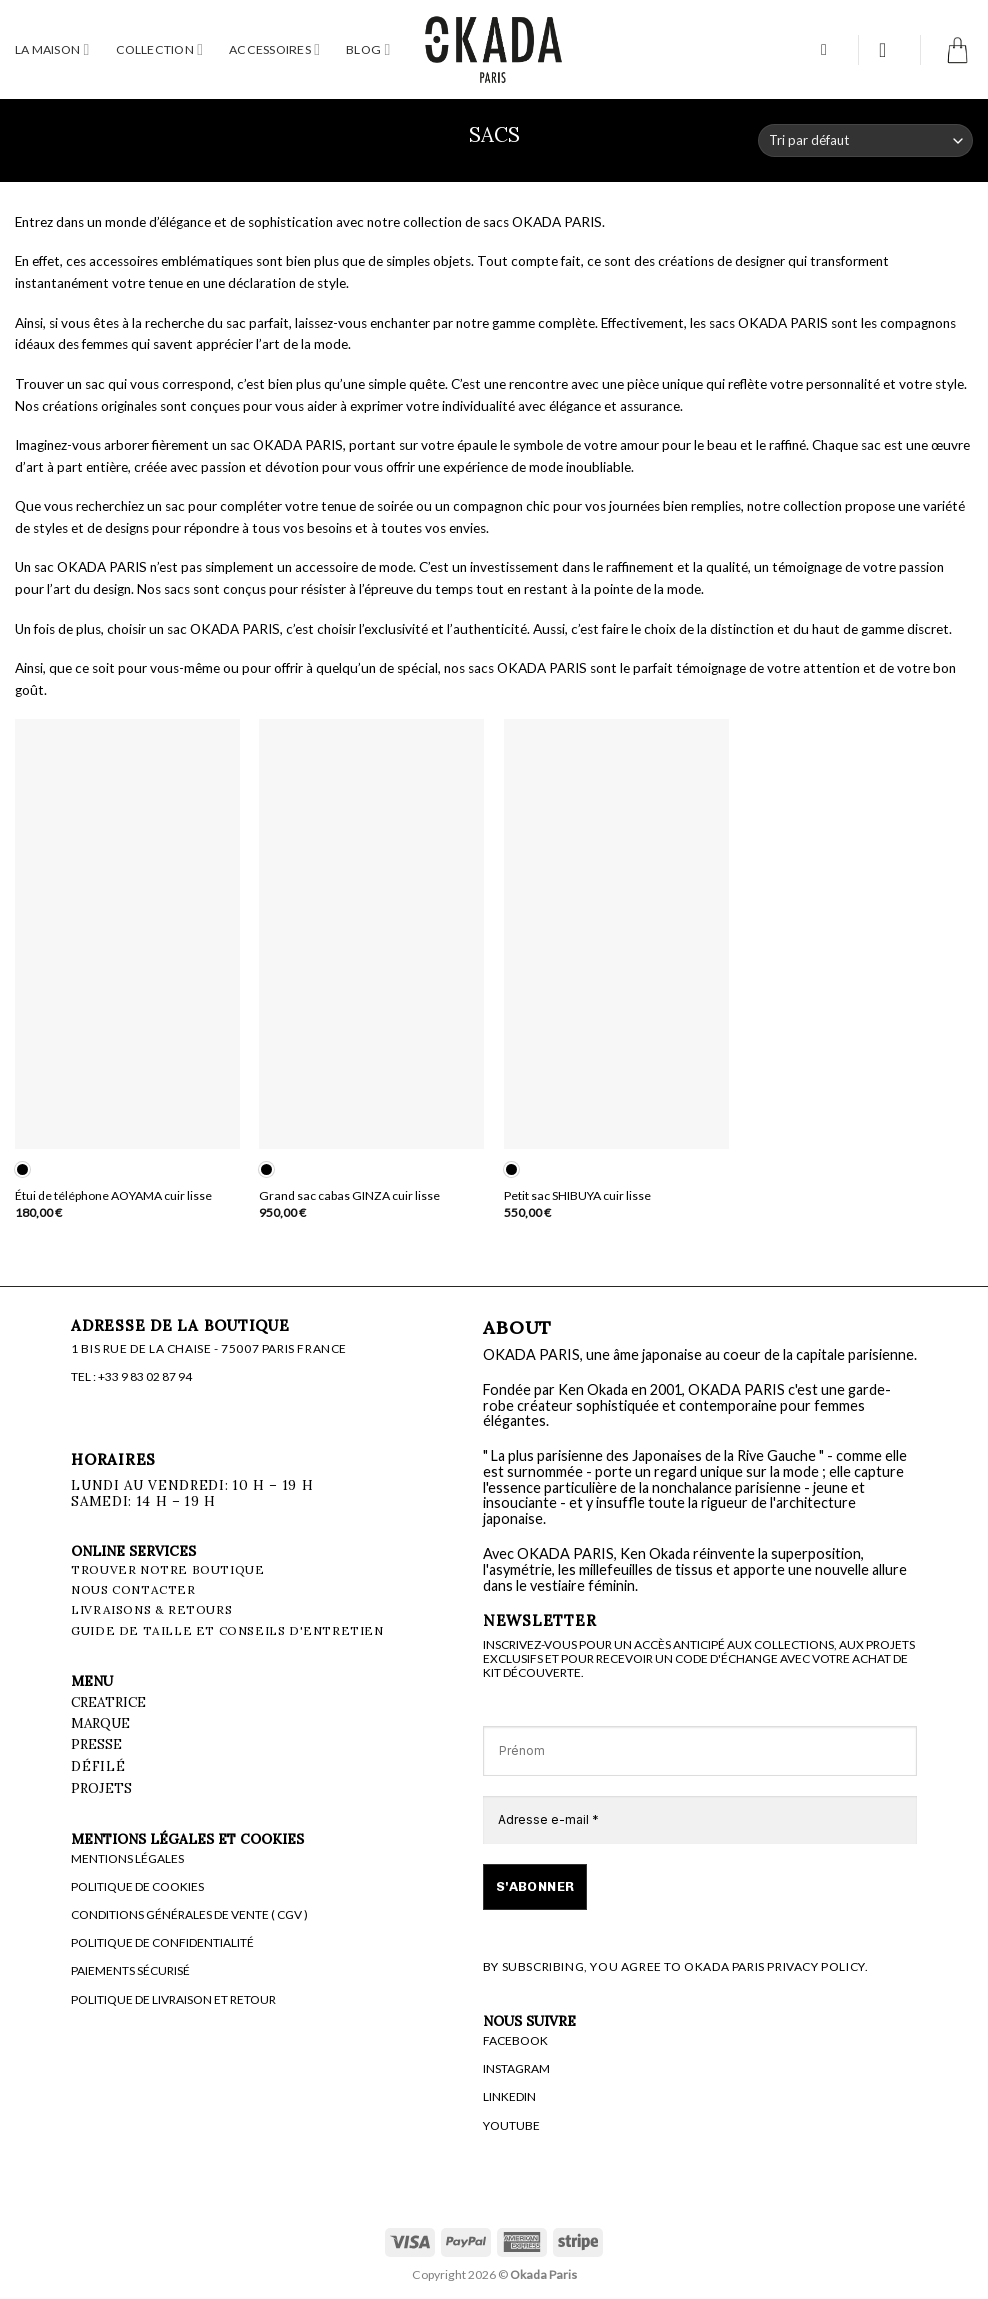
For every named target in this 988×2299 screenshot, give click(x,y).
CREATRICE (108, 1702)
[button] (829, 49)
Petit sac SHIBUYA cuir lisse (577, 1195)
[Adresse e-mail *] (700, 1820)
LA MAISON (52, 49)
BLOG (368, 49)
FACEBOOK (515, 2040)
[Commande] (865, 140)
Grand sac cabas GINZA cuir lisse (349, 1195)
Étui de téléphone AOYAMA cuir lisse (113, 1195)
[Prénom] (700, 1751)
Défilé (100, 1766)
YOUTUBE (511, 2125)
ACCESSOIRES (274, 49)
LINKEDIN (509, 2096)
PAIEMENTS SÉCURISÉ (130, 1970)
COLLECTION (160, 49)
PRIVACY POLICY (815, 1966)
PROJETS (101, 1788)
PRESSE (96, 1744)
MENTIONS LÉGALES (127, 1858)
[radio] (22, 1169)
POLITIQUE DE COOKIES (137, 1886)
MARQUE (100, 1723)
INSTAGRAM (516, 2068)
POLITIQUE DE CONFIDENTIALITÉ (162, 1942)
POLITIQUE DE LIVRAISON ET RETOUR (173, 1999)
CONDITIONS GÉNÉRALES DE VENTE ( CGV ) (189, 1914)
